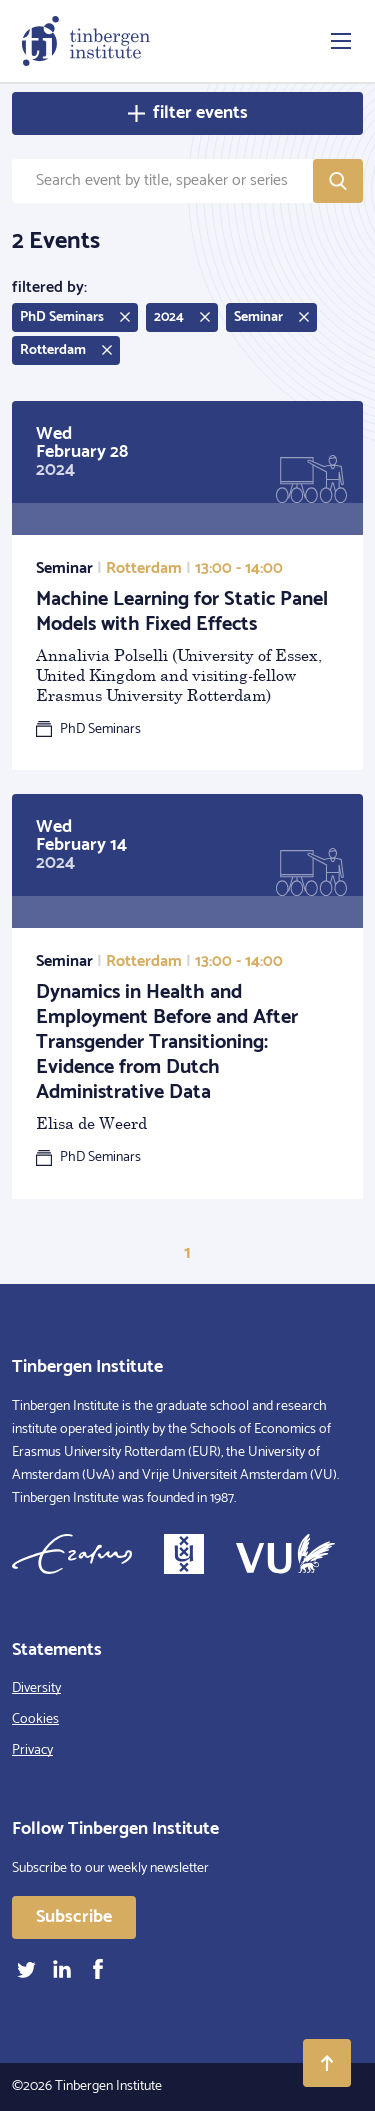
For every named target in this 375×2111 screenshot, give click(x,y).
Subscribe (74, 1917)
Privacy (32, 1750)
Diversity (36, 1688)
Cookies (35, 1719)
